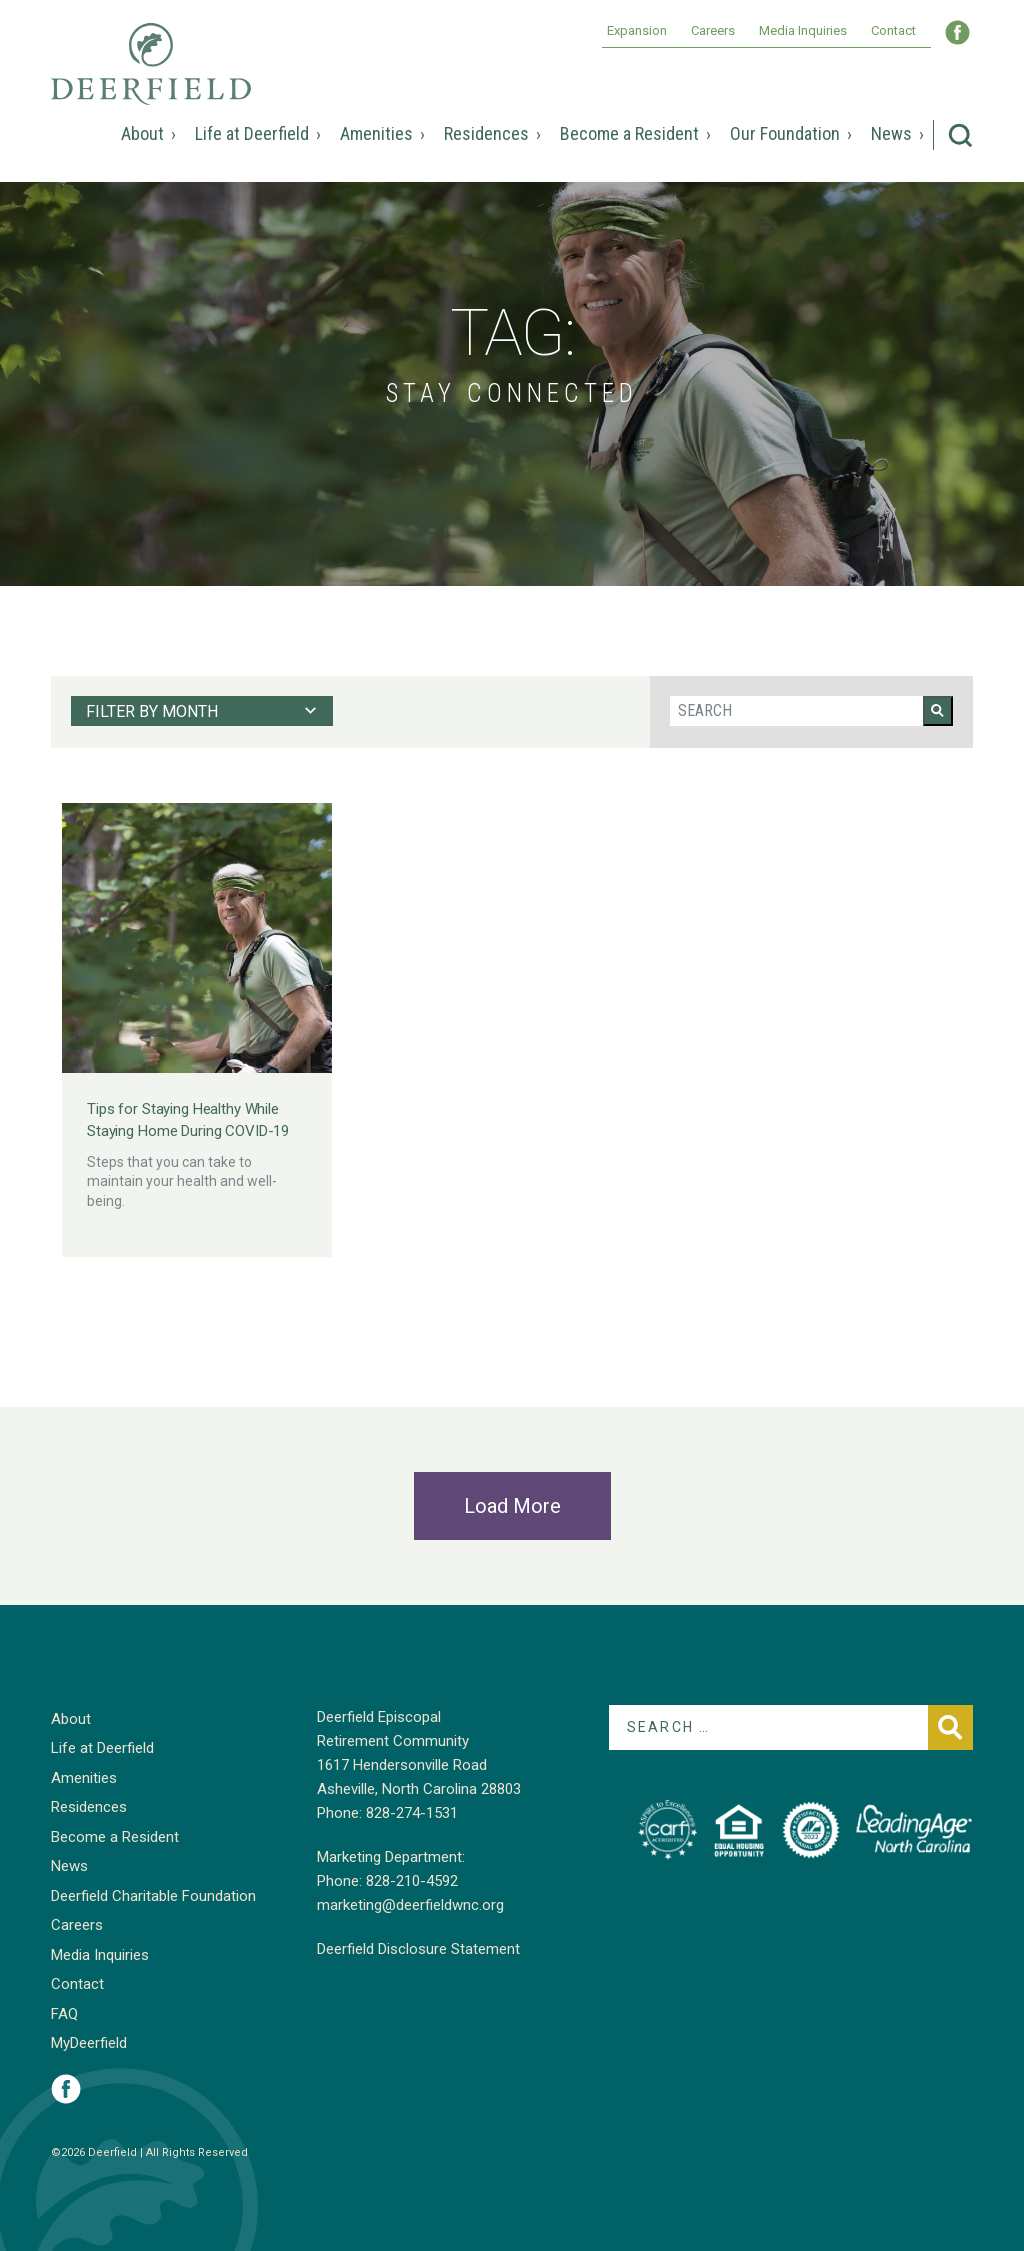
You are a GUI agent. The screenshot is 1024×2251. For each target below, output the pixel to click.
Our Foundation (785, 133)
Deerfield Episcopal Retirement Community (151, 78)
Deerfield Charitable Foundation (153, 1896)
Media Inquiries (803, 30)
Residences (486, 133)
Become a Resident (629, 133)
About (142, 133)
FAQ (64, 2014)
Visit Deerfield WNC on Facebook (957, 32)
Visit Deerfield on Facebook (66, 2089)
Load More (512, 1506)
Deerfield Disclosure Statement (418, 1949)
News (891, 133)
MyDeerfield (89, 2043)
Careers (713, 30)
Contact (893, 30)
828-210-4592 (412, 1881)
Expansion (637, 30)
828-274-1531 (412, 1813)
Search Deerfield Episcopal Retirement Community (960, 135)
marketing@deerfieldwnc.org (410, 1905)
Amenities (376, 133)
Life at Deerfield (252, 133)
